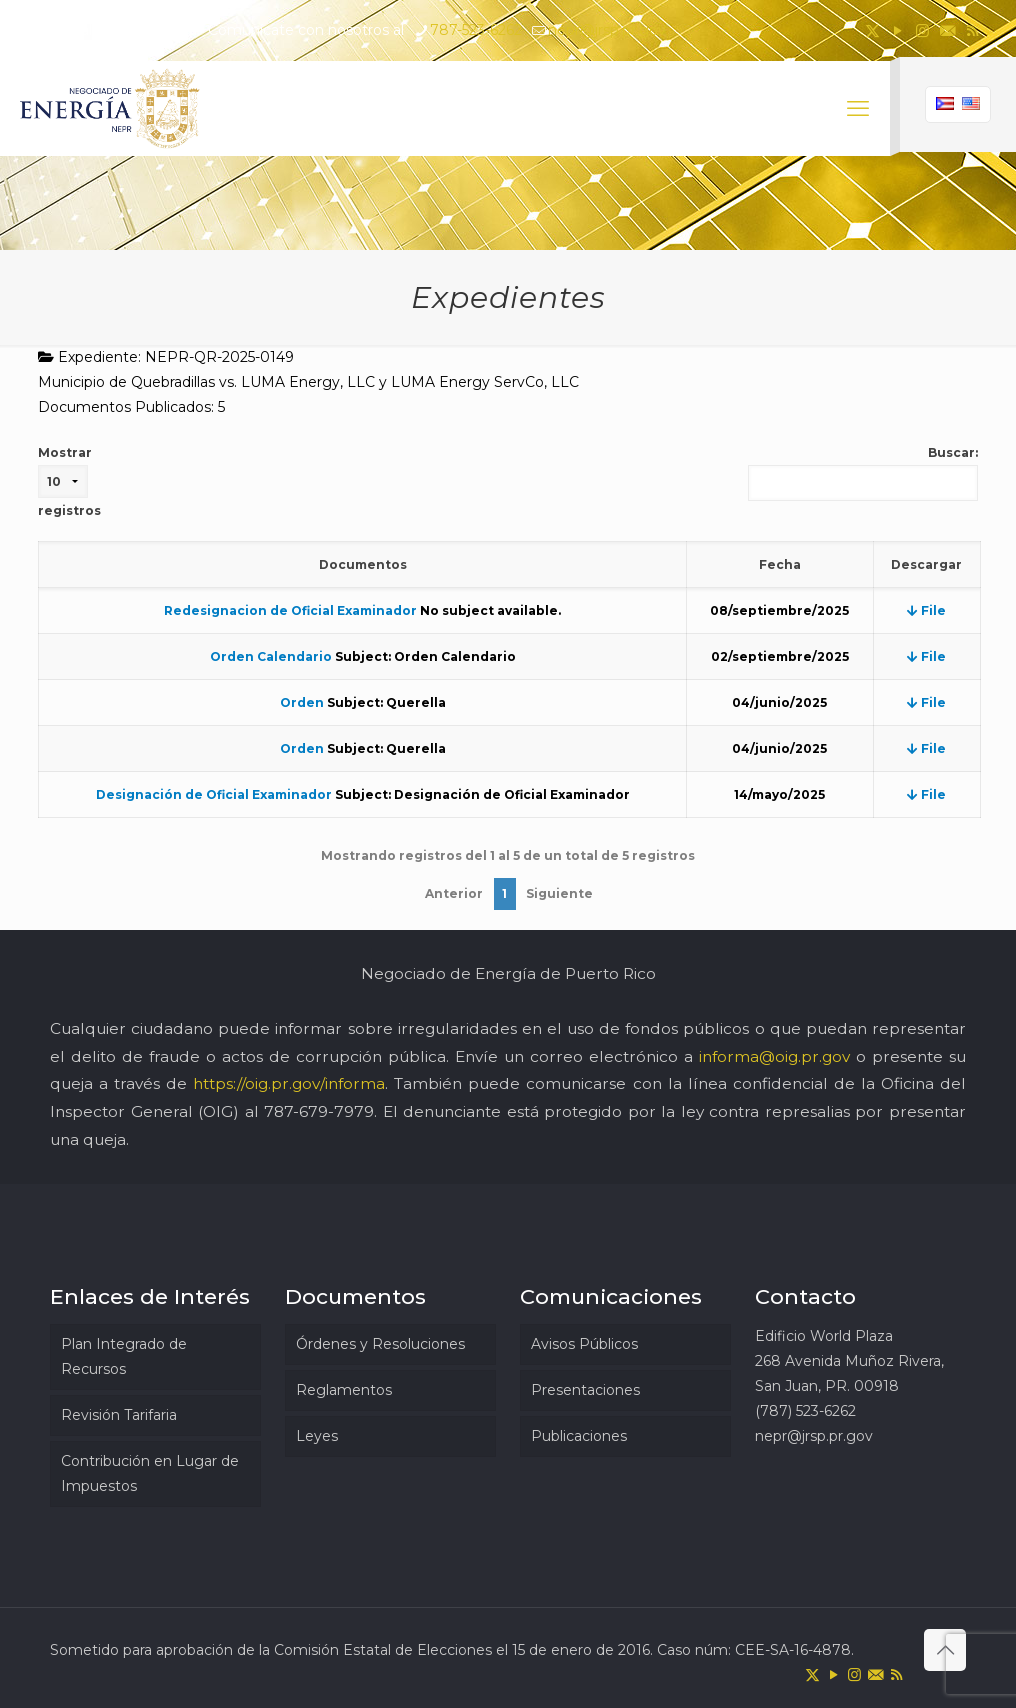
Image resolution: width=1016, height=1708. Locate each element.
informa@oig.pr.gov (774, 1056)
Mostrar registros (69, 481)
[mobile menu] (858, 109)
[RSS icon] (972, 30)
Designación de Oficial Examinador (214, 794)
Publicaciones (579, 1436)
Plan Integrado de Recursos (124, 1356)
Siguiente (559, 893)
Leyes (317, 1436)
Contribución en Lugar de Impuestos (150, 1473)
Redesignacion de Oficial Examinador (290, 610)
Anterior (454, 893)
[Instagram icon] (922, 30)
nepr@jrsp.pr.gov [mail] (607, 30)
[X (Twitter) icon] (872, 30)
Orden (302, 702)
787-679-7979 (319, 1111)
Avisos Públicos (584, 1344)
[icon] (947, 30)
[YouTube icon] (897, 30)
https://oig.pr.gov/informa (289, 1083)
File (926, 610)
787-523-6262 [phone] (476, 30)
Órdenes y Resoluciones (380, 1344)
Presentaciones (585, 1390)
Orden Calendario (271, 656)
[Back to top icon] (945, 1650)
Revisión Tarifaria (119, 1415)
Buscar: (863, 473)
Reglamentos (344, 1390)
